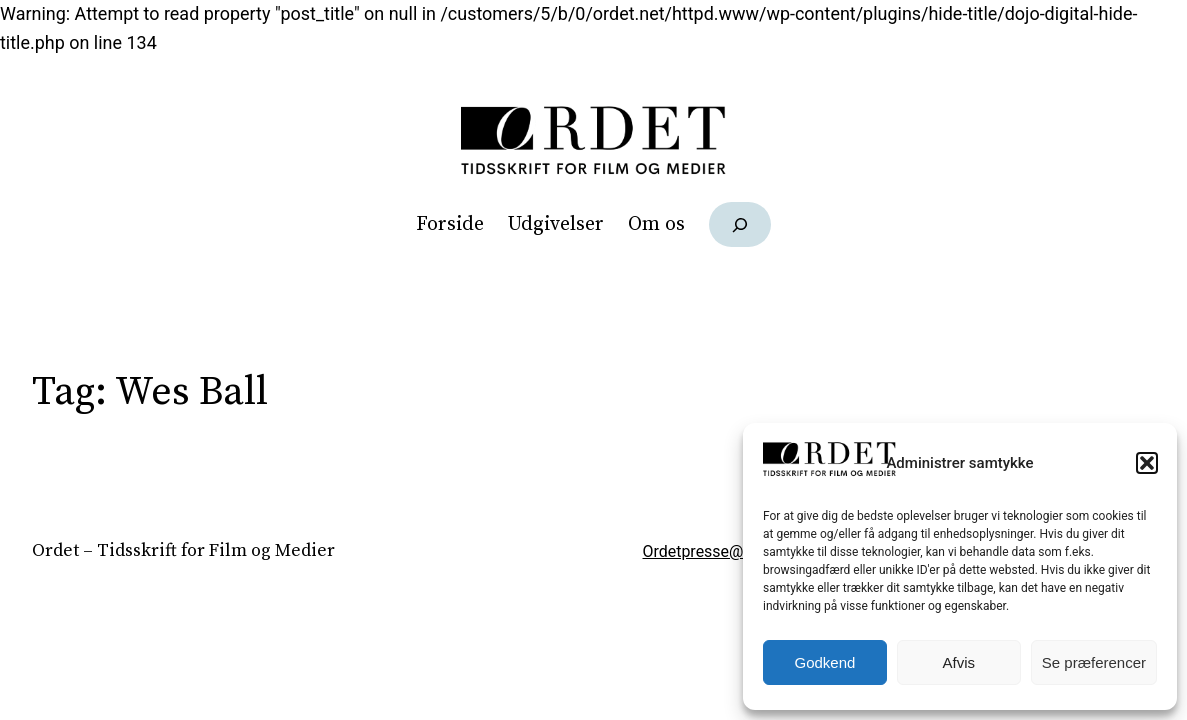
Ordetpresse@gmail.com (731, 551)
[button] (1147, 463)
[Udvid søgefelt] (740, 224)
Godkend (825, 662)
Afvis (959, 662)
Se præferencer (1094, 662)
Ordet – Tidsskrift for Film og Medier (183, 551)
